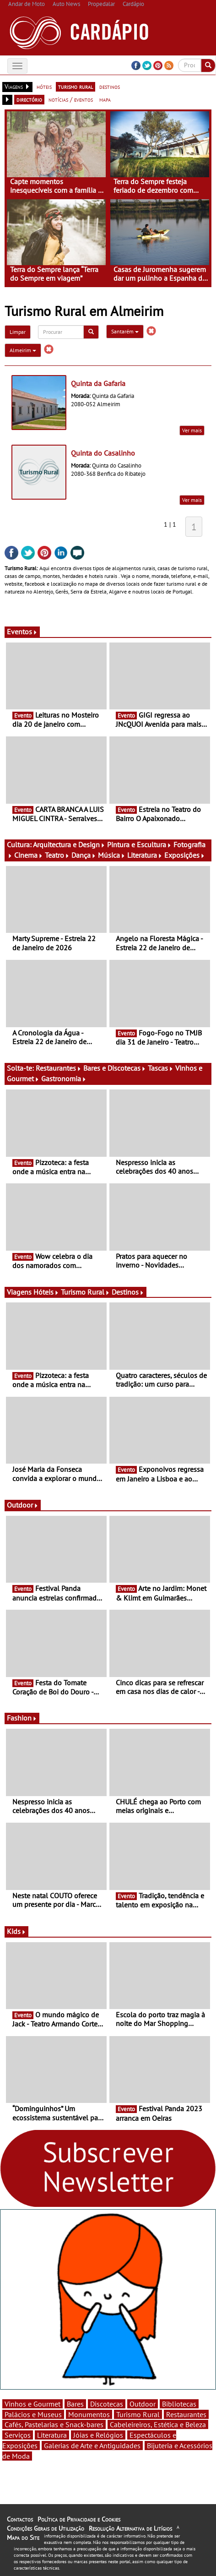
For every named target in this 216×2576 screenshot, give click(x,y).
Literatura (144, 855)
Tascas (160, 1068)
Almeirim (23, 350)
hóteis (44, 86)
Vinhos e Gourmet (32, 2403)
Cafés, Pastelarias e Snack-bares (54, 2424)
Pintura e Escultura (139, 844)
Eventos (22, 631)
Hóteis (46, 1291)
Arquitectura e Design (69, 844)
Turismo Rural (85, 1291)
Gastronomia (63, 1078)
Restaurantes (58, 1068)
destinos (109, 86)
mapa (105, 99)
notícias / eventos (71, 99)
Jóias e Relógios (98, 2435)
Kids (16, 1931)
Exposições (184, 855)
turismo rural (75, 86)
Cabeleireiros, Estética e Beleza (158, 2424)
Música (111, 855)
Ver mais (192, 430)
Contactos (20, 2519)
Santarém (125, 331)
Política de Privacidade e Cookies (79, 2519)
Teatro (57, 855)
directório (29, 99)
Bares (75, 2403)
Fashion (22, 1717)
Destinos (128, 1291)
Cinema (28, 855)
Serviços (18, 2435)
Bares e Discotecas (114, 1068)
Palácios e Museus (33, 2414)
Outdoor (22, 1504)
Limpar (18, 331)
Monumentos (89, 2414)
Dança (83, 855)
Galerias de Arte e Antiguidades (92, 2445)
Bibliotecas (179, 2403)
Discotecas (106, 2403)
